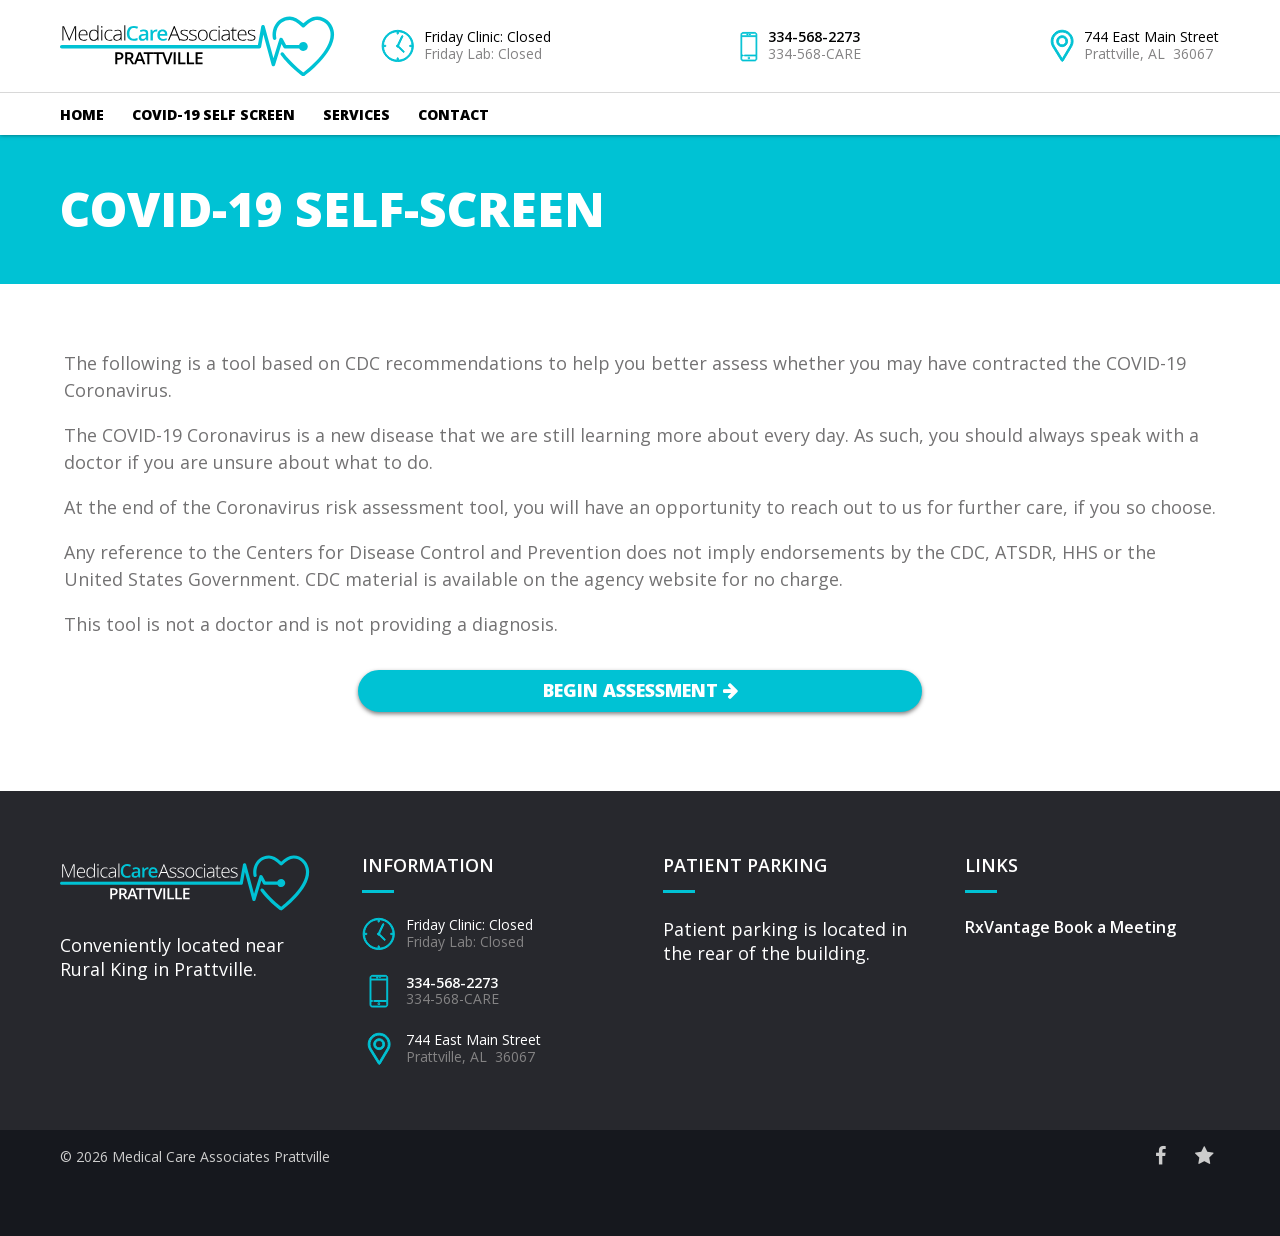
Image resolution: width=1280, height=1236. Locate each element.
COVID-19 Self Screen (213, 114)
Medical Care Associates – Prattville (197, 26)
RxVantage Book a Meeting (1070, 927)
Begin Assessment (640, 690)
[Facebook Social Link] (1161, 1155)
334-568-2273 (814, 36)
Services (356, 114)
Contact (453, 114)
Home (82, 114)
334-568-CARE (814, 53)
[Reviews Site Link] (1204, 1155)
